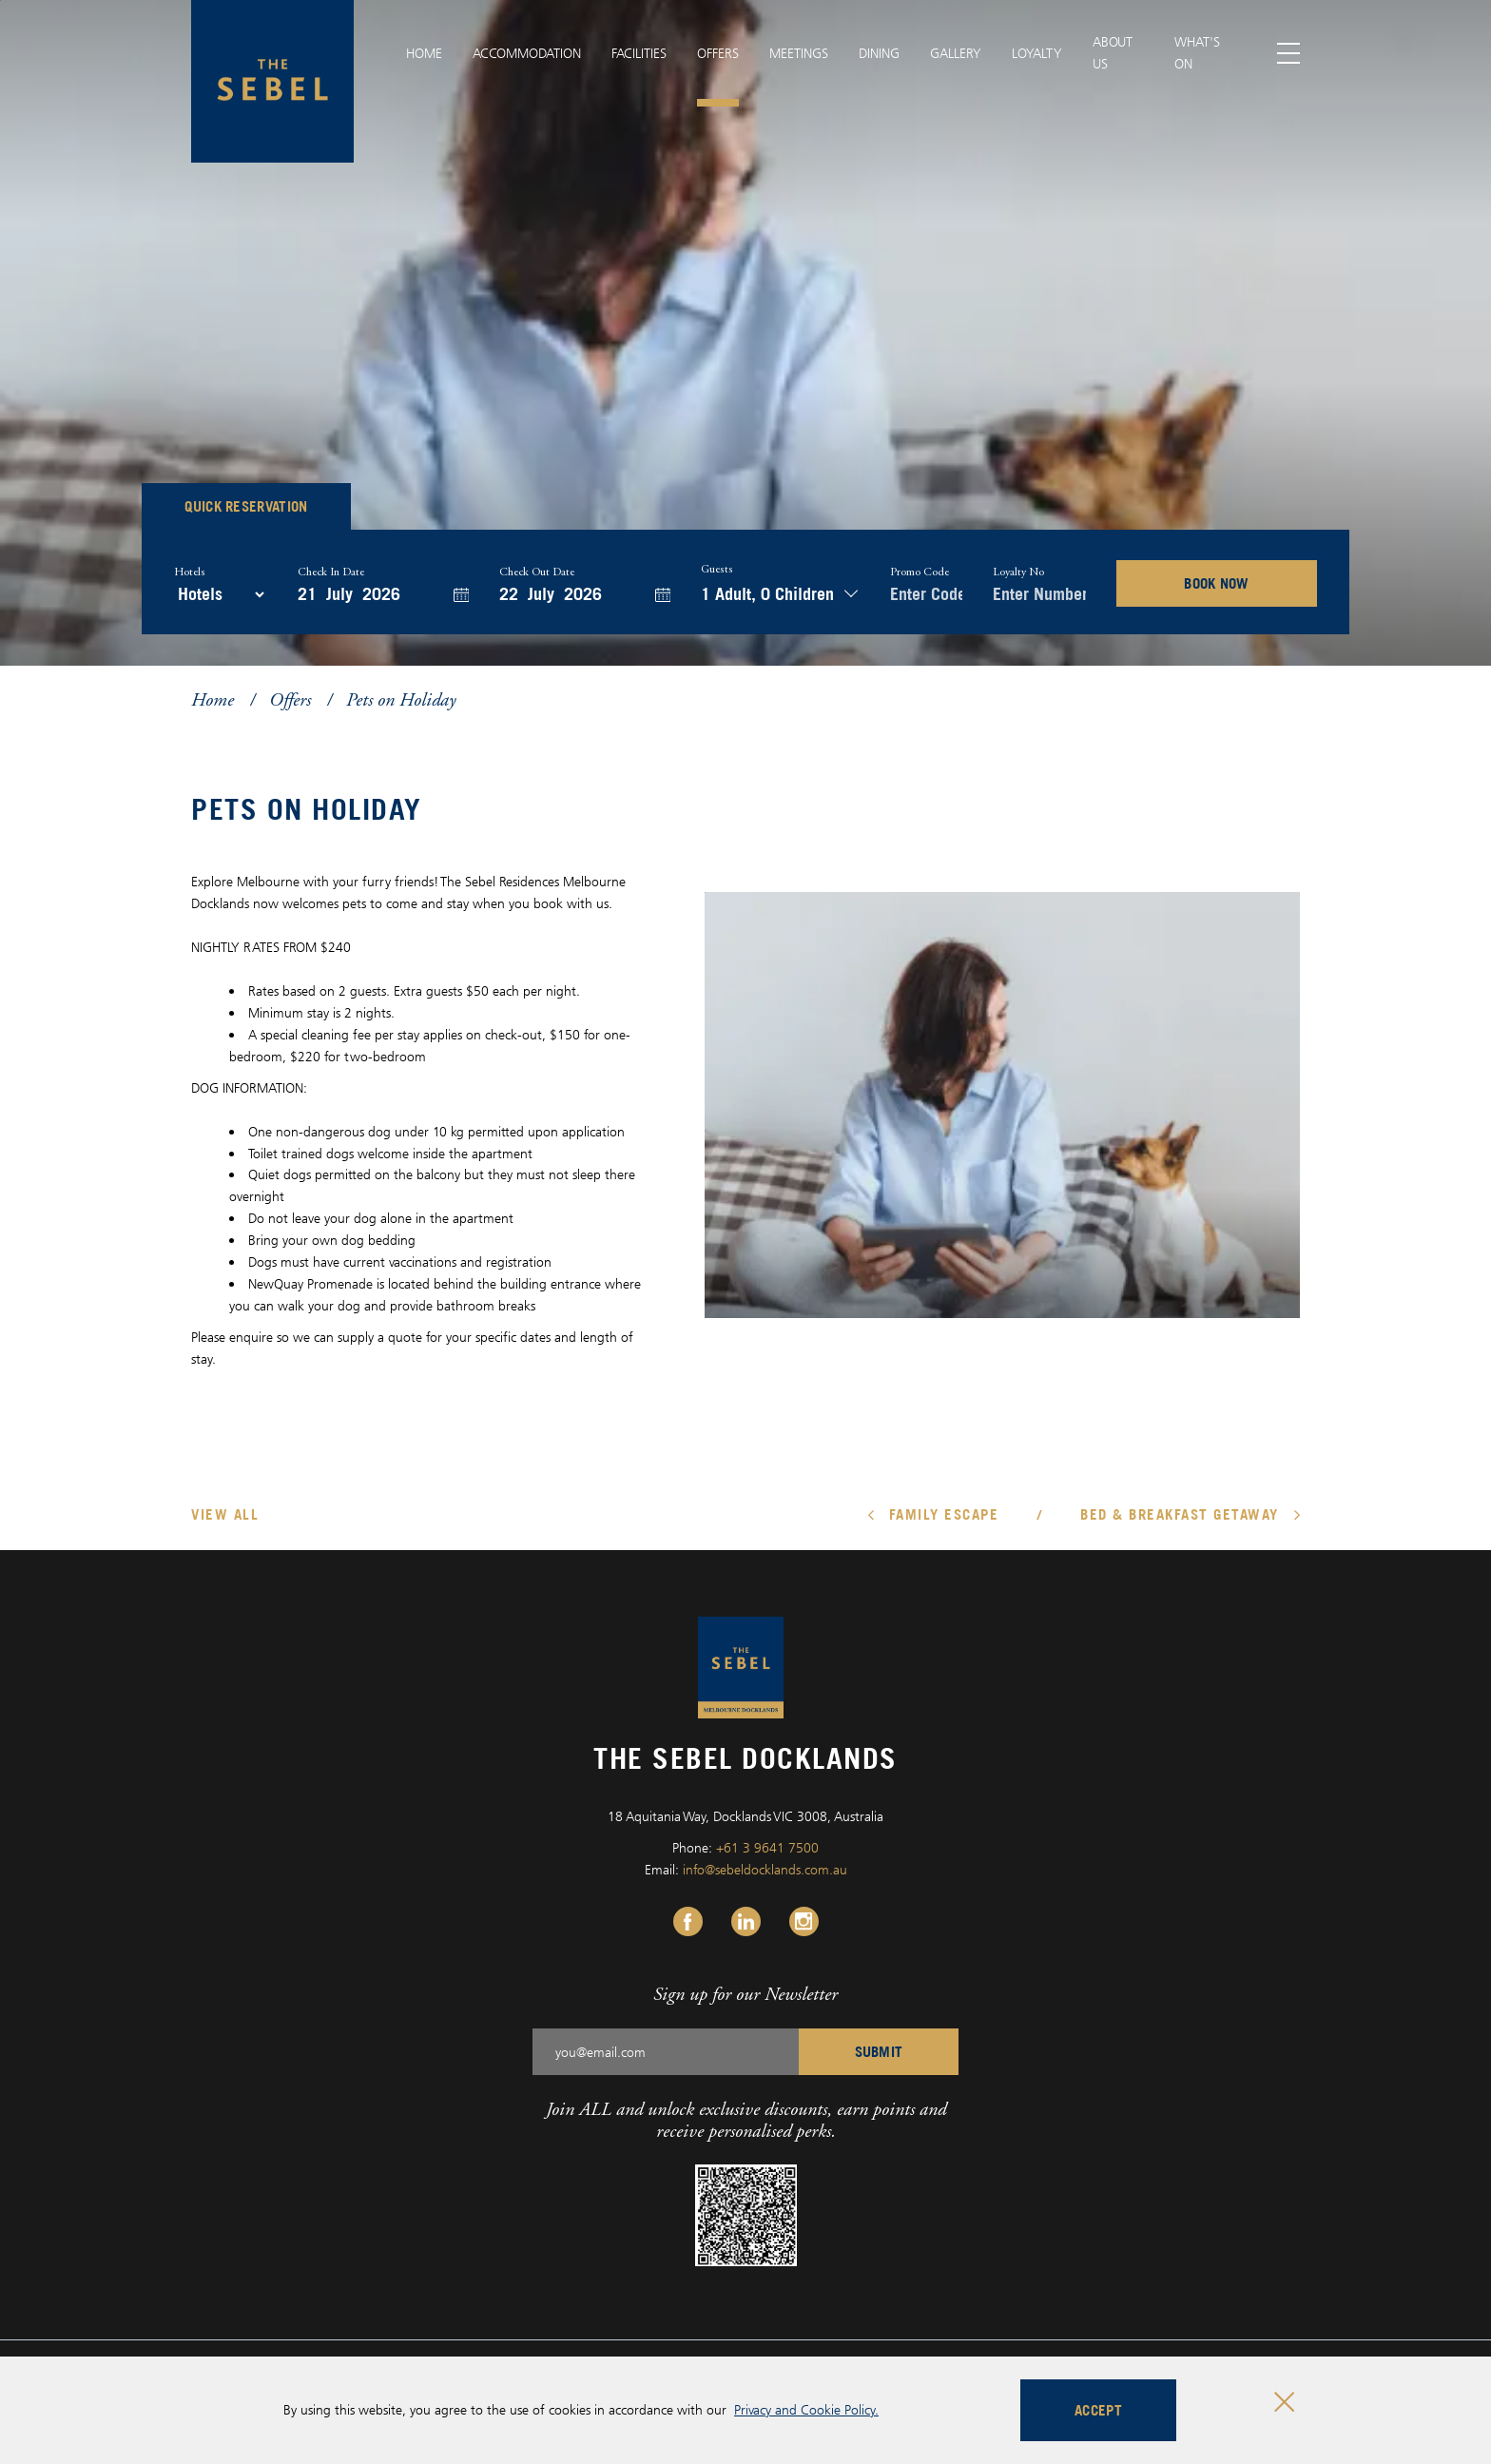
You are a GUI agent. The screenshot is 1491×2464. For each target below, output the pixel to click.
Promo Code (919, 572)
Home (424, 53)
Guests (717, 569)
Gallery (955, 53)
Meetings (798, 53)
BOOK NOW (1216, 583)
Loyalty (1037, 53)
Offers (718, 53)
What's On (1197, 52)
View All (225, 1514)
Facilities (639, 53)
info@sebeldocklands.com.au (765, 1869)
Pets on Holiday (400, 699)
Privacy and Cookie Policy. (806, 2409)
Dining (879, 53)
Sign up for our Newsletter (745, 1994)
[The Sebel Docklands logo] (272, 81)
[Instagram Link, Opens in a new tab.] (804, 1921)
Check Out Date (536, 572)
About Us (1113, 52)
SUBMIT (879, 2051)
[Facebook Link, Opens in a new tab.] (688, 1921)
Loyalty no (1018, 572)
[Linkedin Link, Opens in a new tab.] (746, 1921)
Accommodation (527, 53)
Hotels (189, 572)
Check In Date (331, 572)
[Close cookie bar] (1284, 2402)
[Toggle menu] (1289, 54)
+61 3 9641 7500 (767, 1847)
